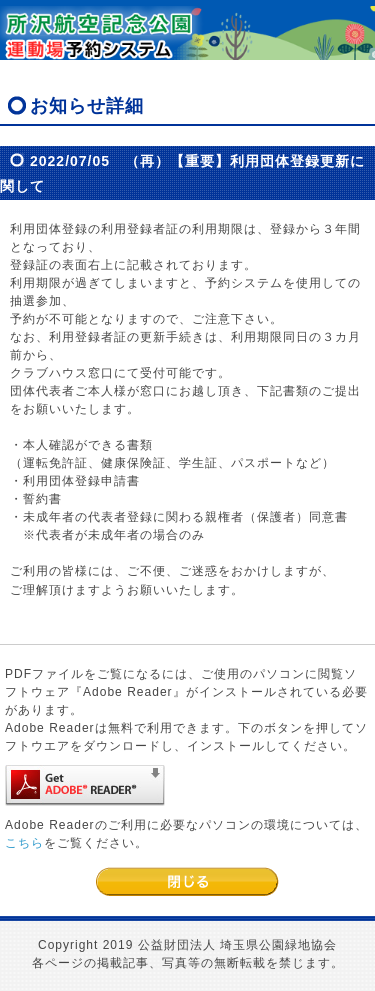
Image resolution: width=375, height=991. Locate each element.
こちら (24, 843)
